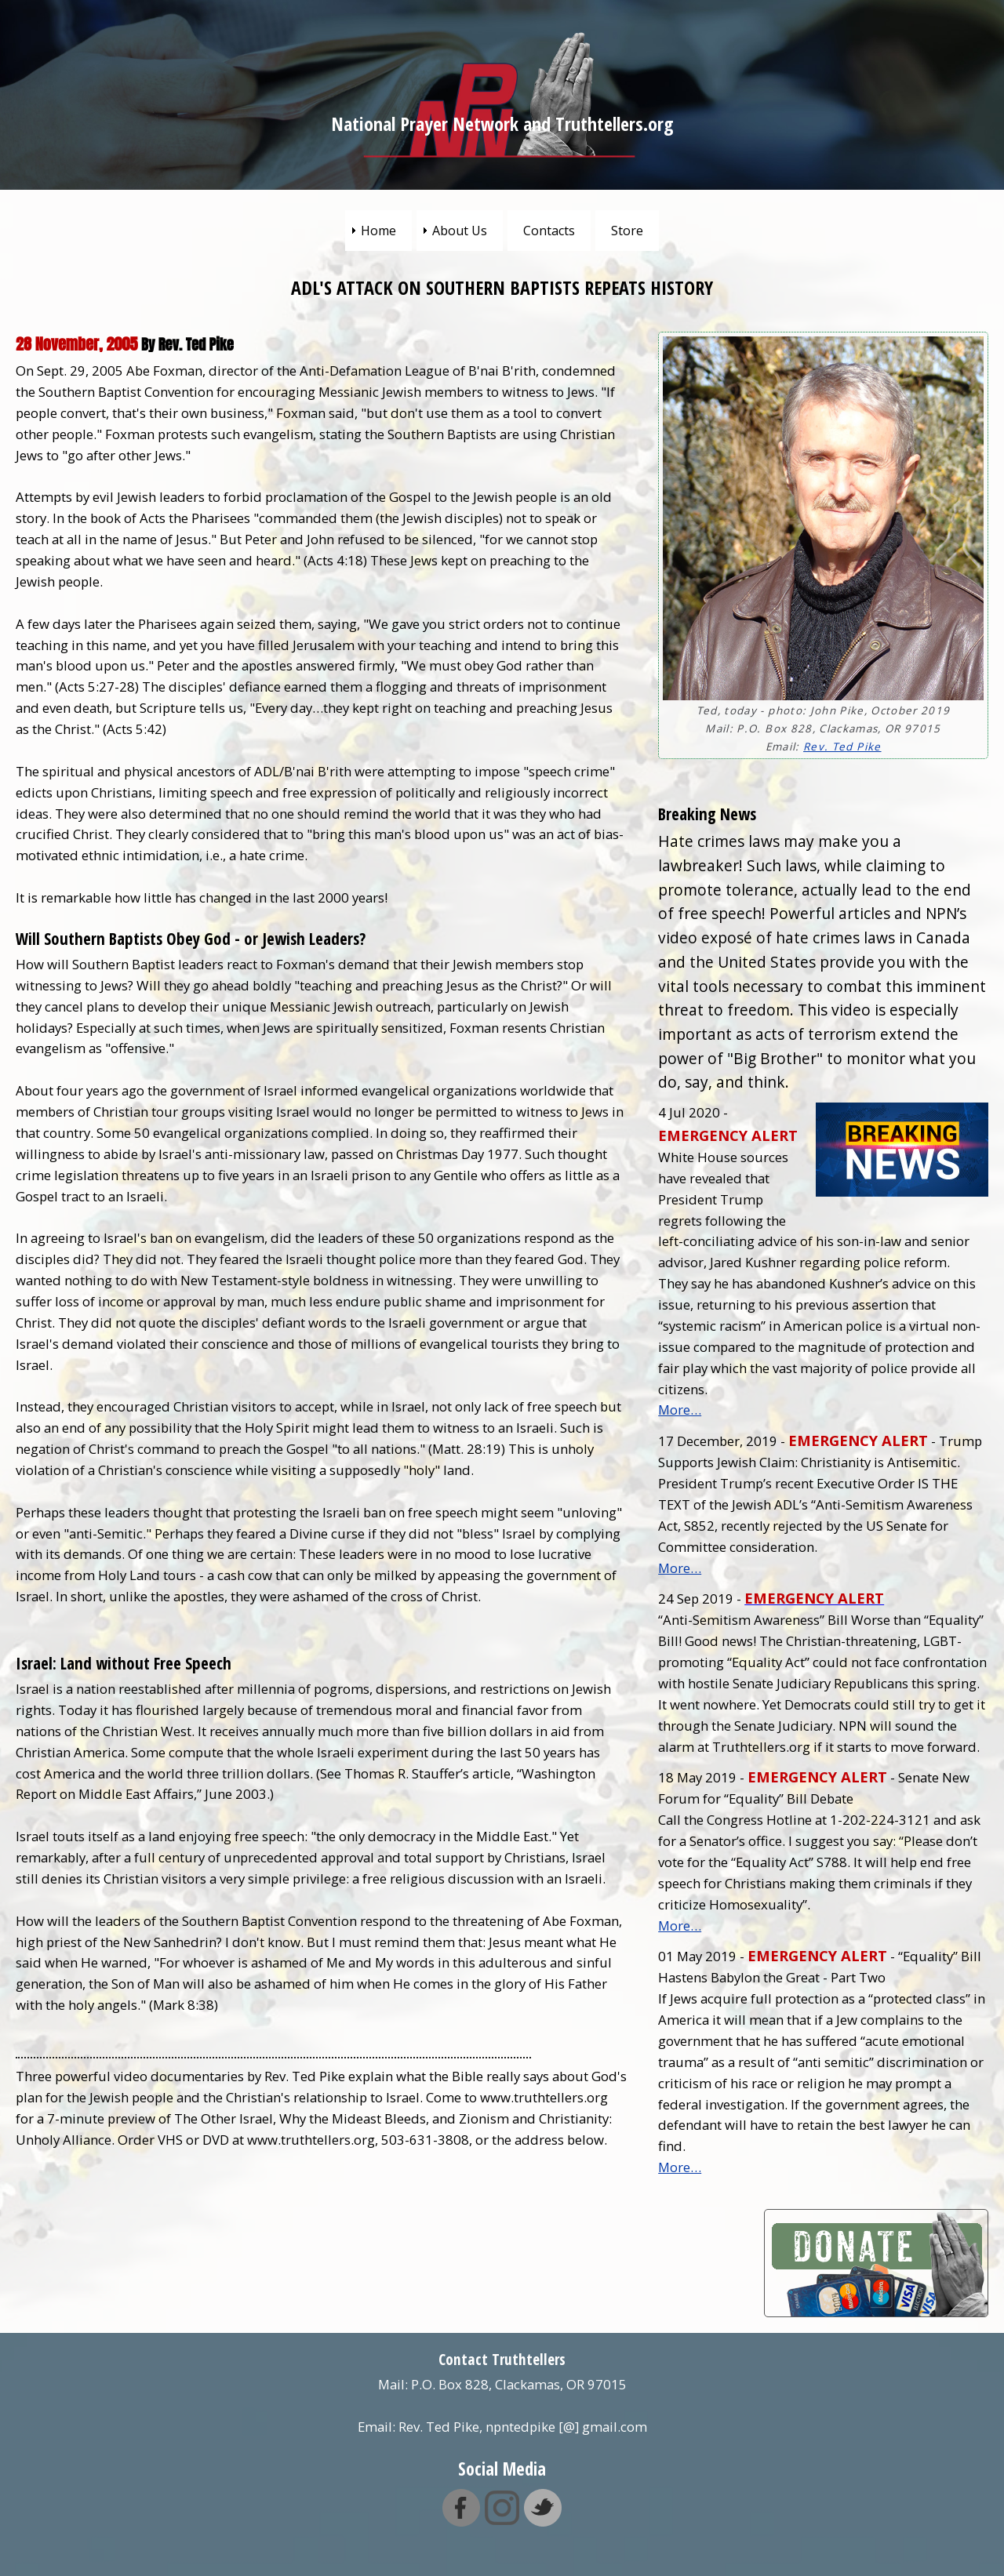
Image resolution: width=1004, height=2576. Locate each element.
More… (679, 1410)
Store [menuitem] (627, 230)
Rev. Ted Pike (842, 746)
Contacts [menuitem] (549, 230)
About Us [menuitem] (459, 230)
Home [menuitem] (378, 230)
